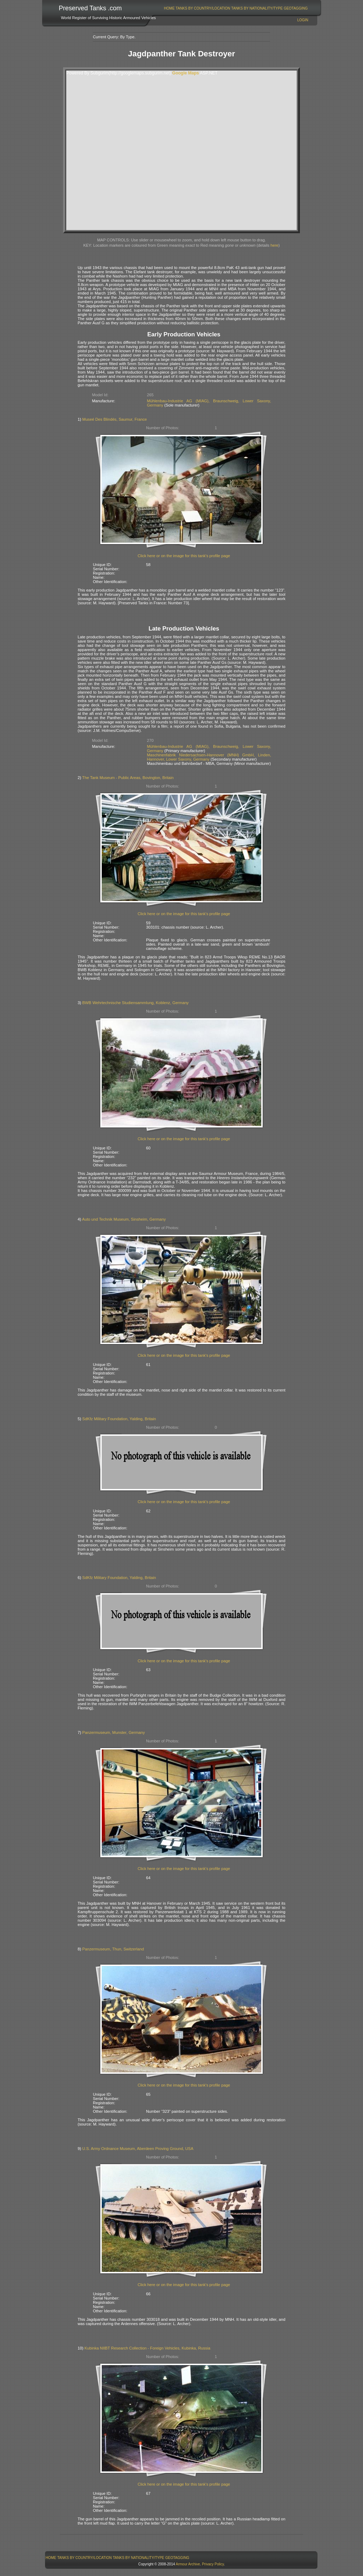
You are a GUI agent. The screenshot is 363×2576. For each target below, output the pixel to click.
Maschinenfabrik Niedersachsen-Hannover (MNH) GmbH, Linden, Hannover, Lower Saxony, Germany (209, 757)
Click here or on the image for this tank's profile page (184, 556)
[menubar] (235, 8)
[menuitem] (169, 8)
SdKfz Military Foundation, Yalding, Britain (119, 1419)
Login (302, 20)
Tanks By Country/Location (203, 8)
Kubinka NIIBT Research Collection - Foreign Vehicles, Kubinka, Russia (147, 2348)
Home (169, 8)
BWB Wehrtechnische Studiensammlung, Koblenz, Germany (135, 1003)
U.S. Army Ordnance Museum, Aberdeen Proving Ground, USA (137, 2148)
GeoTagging (296, 8)
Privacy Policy (213, 2564)
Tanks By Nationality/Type (257, 8)
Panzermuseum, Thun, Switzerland (113, 1949)
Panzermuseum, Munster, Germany (113, 1732)
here (274, 245)
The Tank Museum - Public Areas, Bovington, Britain (128, 777)
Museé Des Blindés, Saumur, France (114, 419)
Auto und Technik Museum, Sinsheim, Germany (124, 1219)
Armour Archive (188, 2564)
